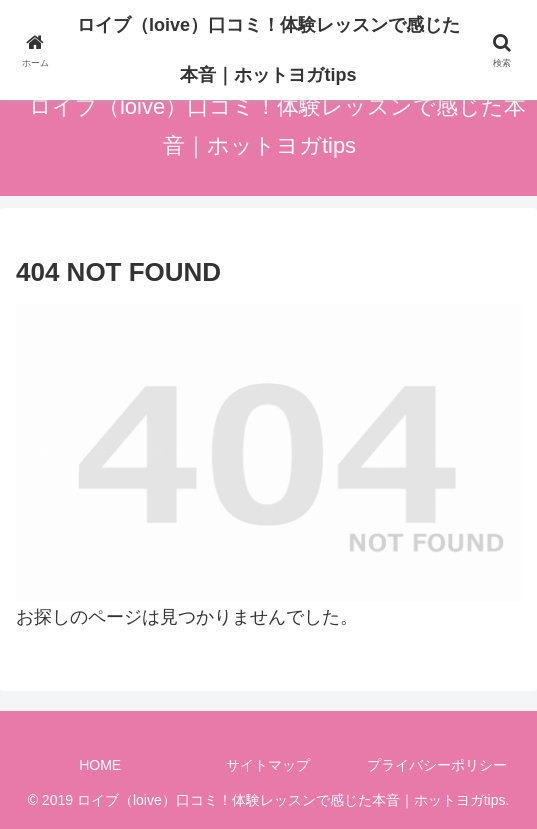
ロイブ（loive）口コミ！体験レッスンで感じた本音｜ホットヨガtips (268, 50)
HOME (100, 765)
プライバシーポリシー (437, 765)
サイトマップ (268, 765)
